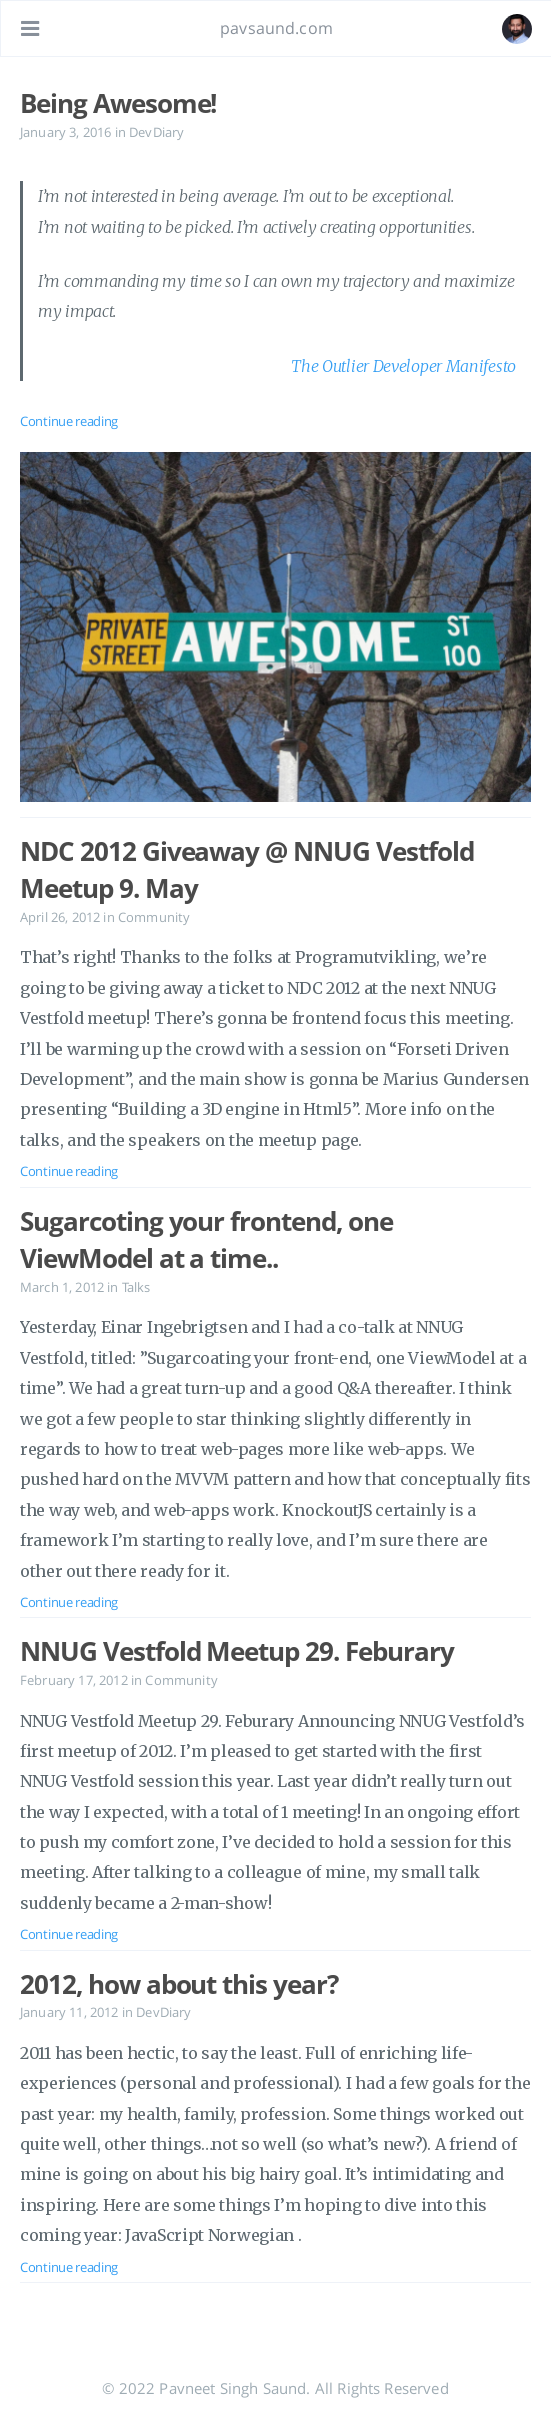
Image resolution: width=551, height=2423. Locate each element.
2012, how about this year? (179, 1984)
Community (154, 917)
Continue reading (69, 421)
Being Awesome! (118, 103)
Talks (136, 1287)
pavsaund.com (276, 28)
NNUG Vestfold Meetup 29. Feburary (237, 1651)
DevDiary (156, 132)
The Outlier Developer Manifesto (403, 366)
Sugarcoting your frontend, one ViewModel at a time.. (206, 1240)
